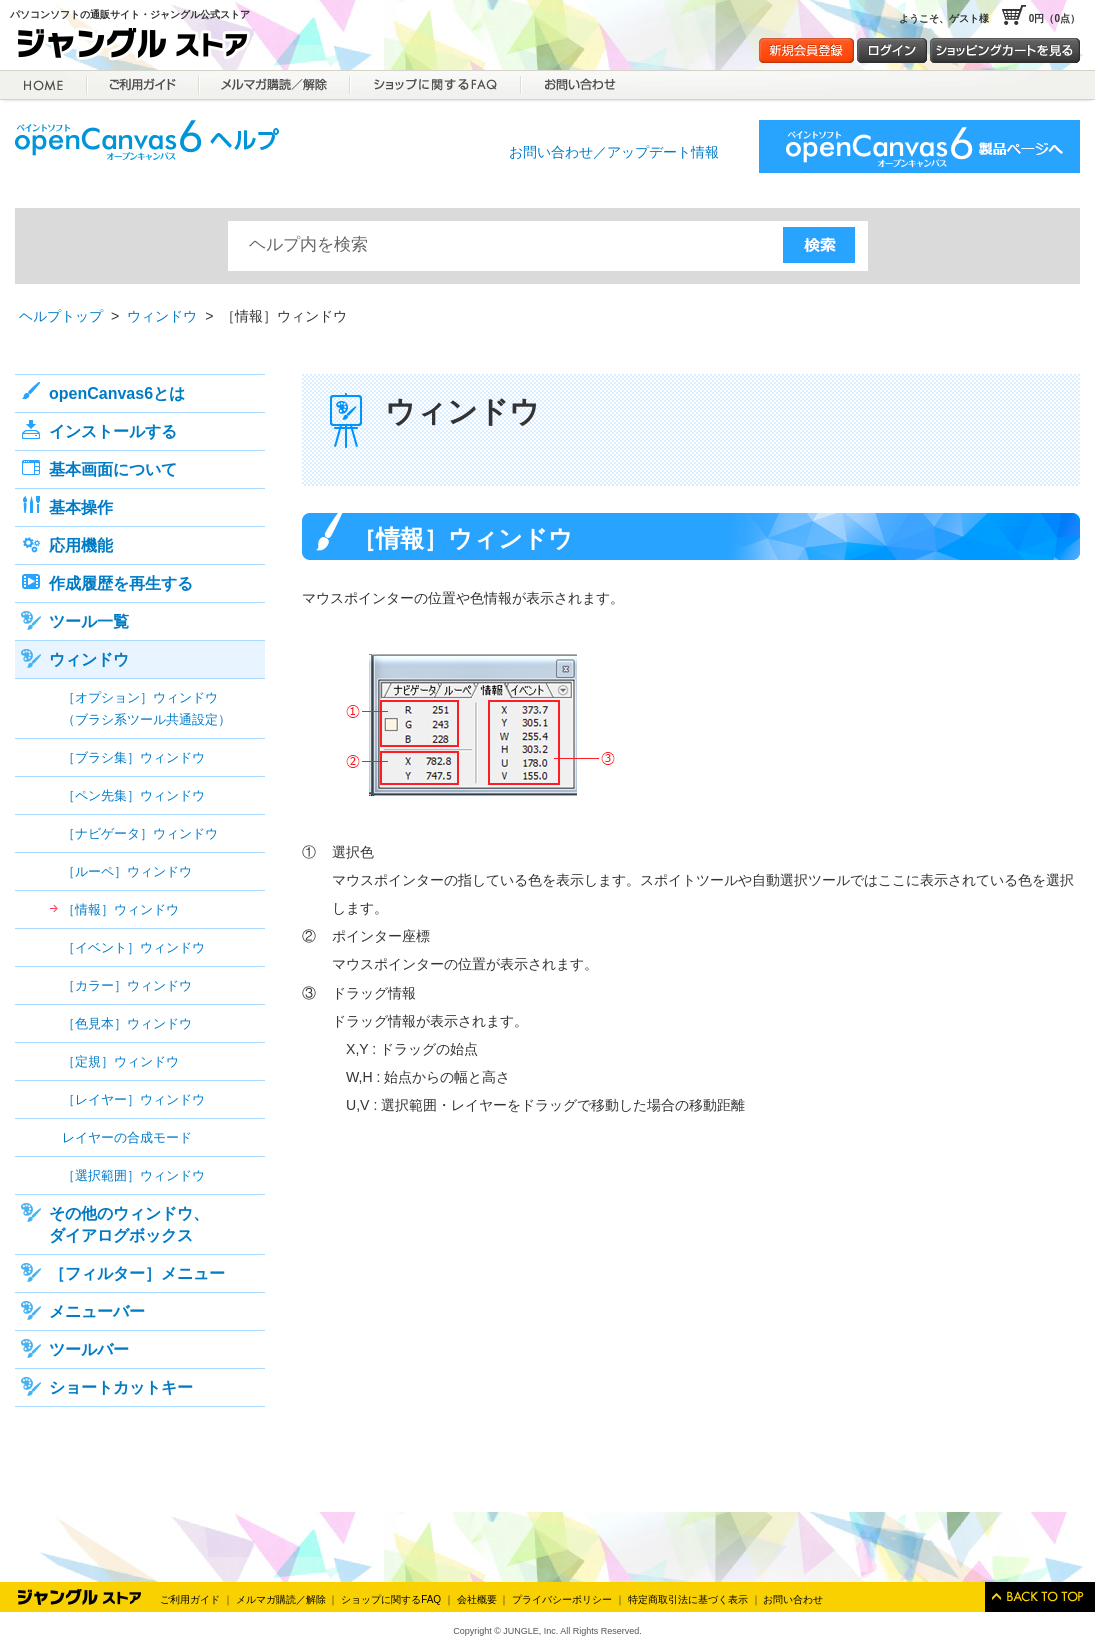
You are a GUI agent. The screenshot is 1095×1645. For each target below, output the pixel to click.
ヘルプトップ (61, 316)
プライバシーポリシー (562, 1599)
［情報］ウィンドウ (120, 909)
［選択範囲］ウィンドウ (133, 1175)
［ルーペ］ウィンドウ (127, 871)
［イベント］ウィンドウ (133, 947)
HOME (43, 85)
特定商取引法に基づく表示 (688, 1599)
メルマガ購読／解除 (274, 85)
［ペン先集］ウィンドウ (133, 795)
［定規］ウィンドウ (120, 1061)
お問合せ (578, 85)
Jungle (80, 1597)
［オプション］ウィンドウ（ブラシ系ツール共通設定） (146, 708)
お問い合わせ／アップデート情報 (614, 152)
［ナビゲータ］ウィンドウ (140, 833)
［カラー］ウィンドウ (127, 985)
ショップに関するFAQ (435, 85)
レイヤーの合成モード (127, 1137)
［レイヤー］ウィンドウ (133, 1099)
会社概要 (477, 1599)
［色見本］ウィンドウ (127, 1023)
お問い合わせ (793, 1599)
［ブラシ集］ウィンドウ (133, 757)
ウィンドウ (162, 316)
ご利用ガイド (143, 85)
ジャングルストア (140, 46)
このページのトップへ (1040, 1597)
